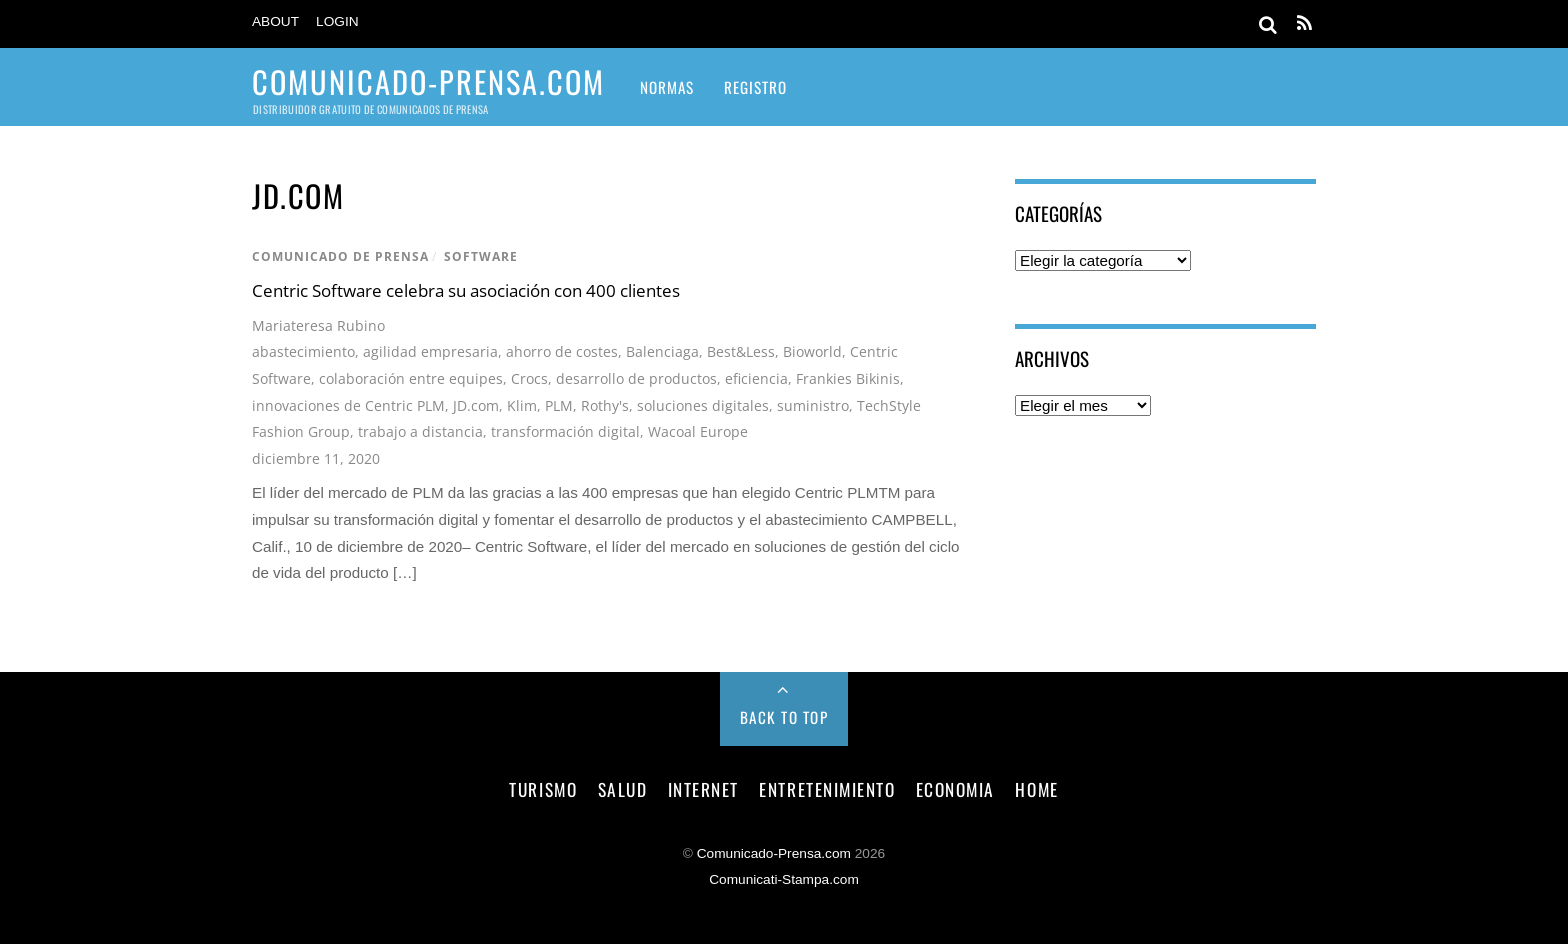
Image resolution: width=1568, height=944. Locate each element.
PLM (559, 405)
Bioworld (812, 351)
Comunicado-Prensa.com (774, 853)
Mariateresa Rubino (318, 325)
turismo (543, 789)
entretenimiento (827, 789)
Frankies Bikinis (848, 378)
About (275, 21)
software (481, 256)
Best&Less (741, 351)
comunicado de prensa (340, 256)
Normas (667, 87)
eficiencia (756, 378)
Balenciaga (662, 351)
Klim (522, 405)
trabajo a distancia (420, 431)
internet (703, 789)
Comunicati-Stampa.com (784, 879)
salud (623, 789)
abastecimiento (303, 351)
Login (337, 21)
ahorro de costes (562, 351)
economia (955, 789)
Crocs (529, 378)
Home (1036, 789)
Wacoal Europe (698, 431)
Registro (755, 87)
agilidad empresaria (430, 351)
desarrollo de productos (636, 378)
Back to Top (784, 717)
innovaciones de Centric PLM (348, 405)
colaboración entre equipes (411, 378)
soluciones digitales (703, 405)
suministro (813, 405)
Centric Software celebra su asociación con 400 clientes (466, 290)
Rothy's (605, 405)
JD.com (476, 405)
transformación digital (565, 431)
